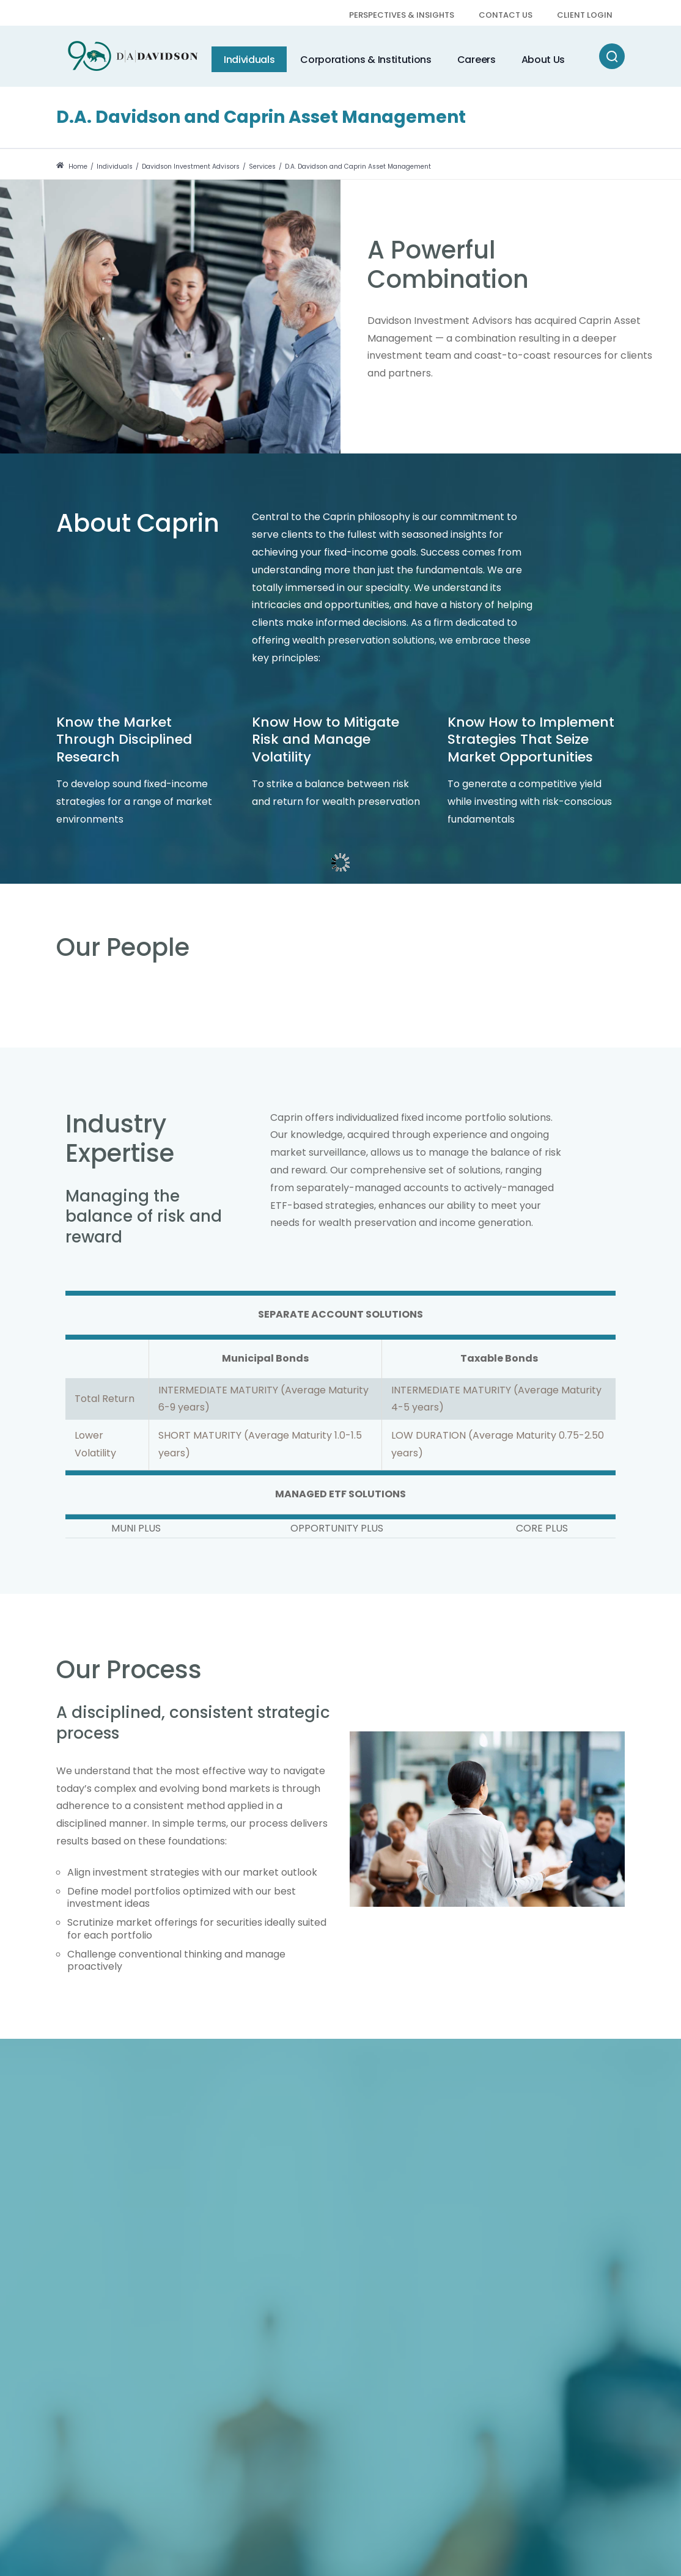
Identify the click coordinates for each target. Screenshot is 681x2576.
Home (71, 166)
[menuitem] (401, 16)
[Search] (612, 56)
